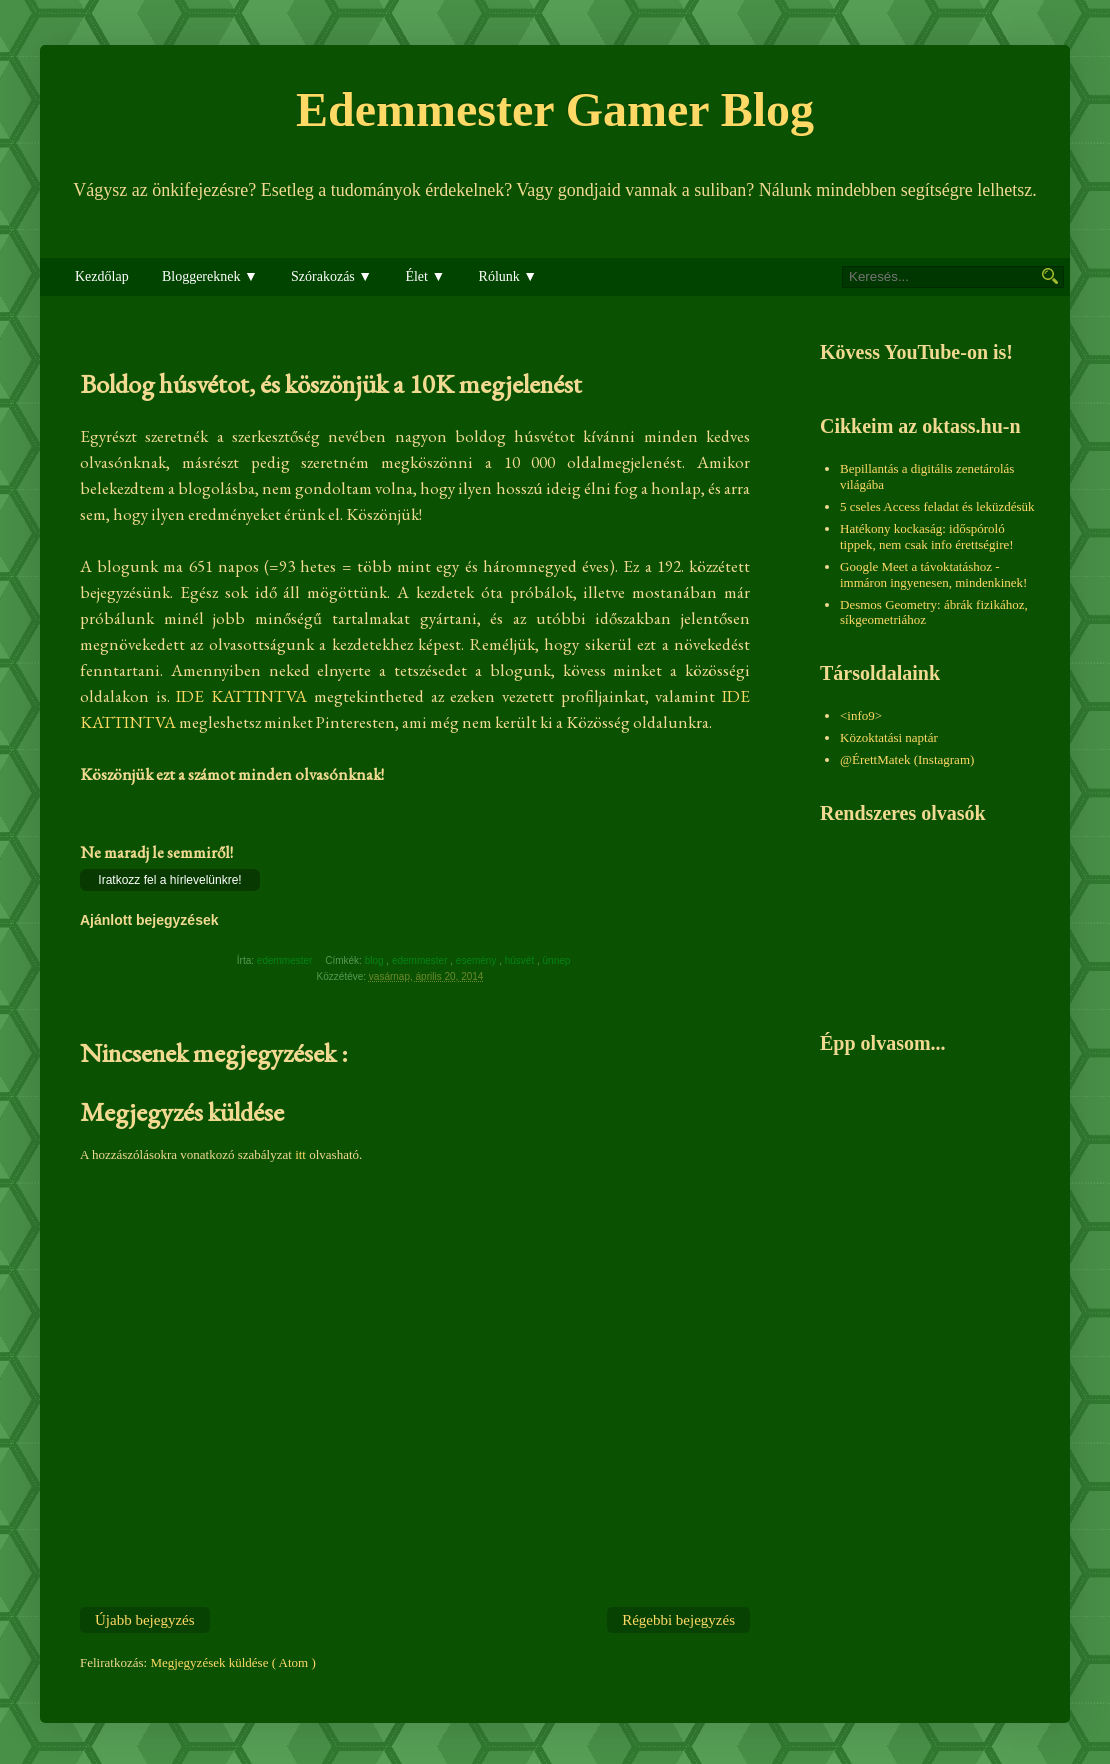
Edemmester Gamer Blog (555, 109)
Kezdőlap (102, 276)
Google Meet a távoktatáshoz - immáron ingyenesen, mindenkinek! (933, 574)
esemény (477, 960)
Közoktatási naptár (889, 737)
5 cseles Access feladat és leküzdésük (937, 506)
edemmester (421, 960)
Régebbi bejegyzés (678, 1620)
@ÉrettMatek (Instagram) (907, 759)
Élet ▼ (425, 276)
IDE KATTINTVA (241, 696)
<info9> (861, 715)
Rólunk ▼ (508, 276)
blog (376, 960)
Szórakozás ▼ (331, 276)
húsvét (521, 960)
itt (300, 1154)
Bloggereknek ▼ (210, 276)
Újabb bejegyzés (145, 1620)
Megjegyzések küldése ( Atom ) (232, 1662)
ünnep (558, 960)
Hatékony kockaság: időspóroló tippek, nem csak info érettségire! (927, 536)
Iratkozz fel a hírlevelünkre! (169, 880)
